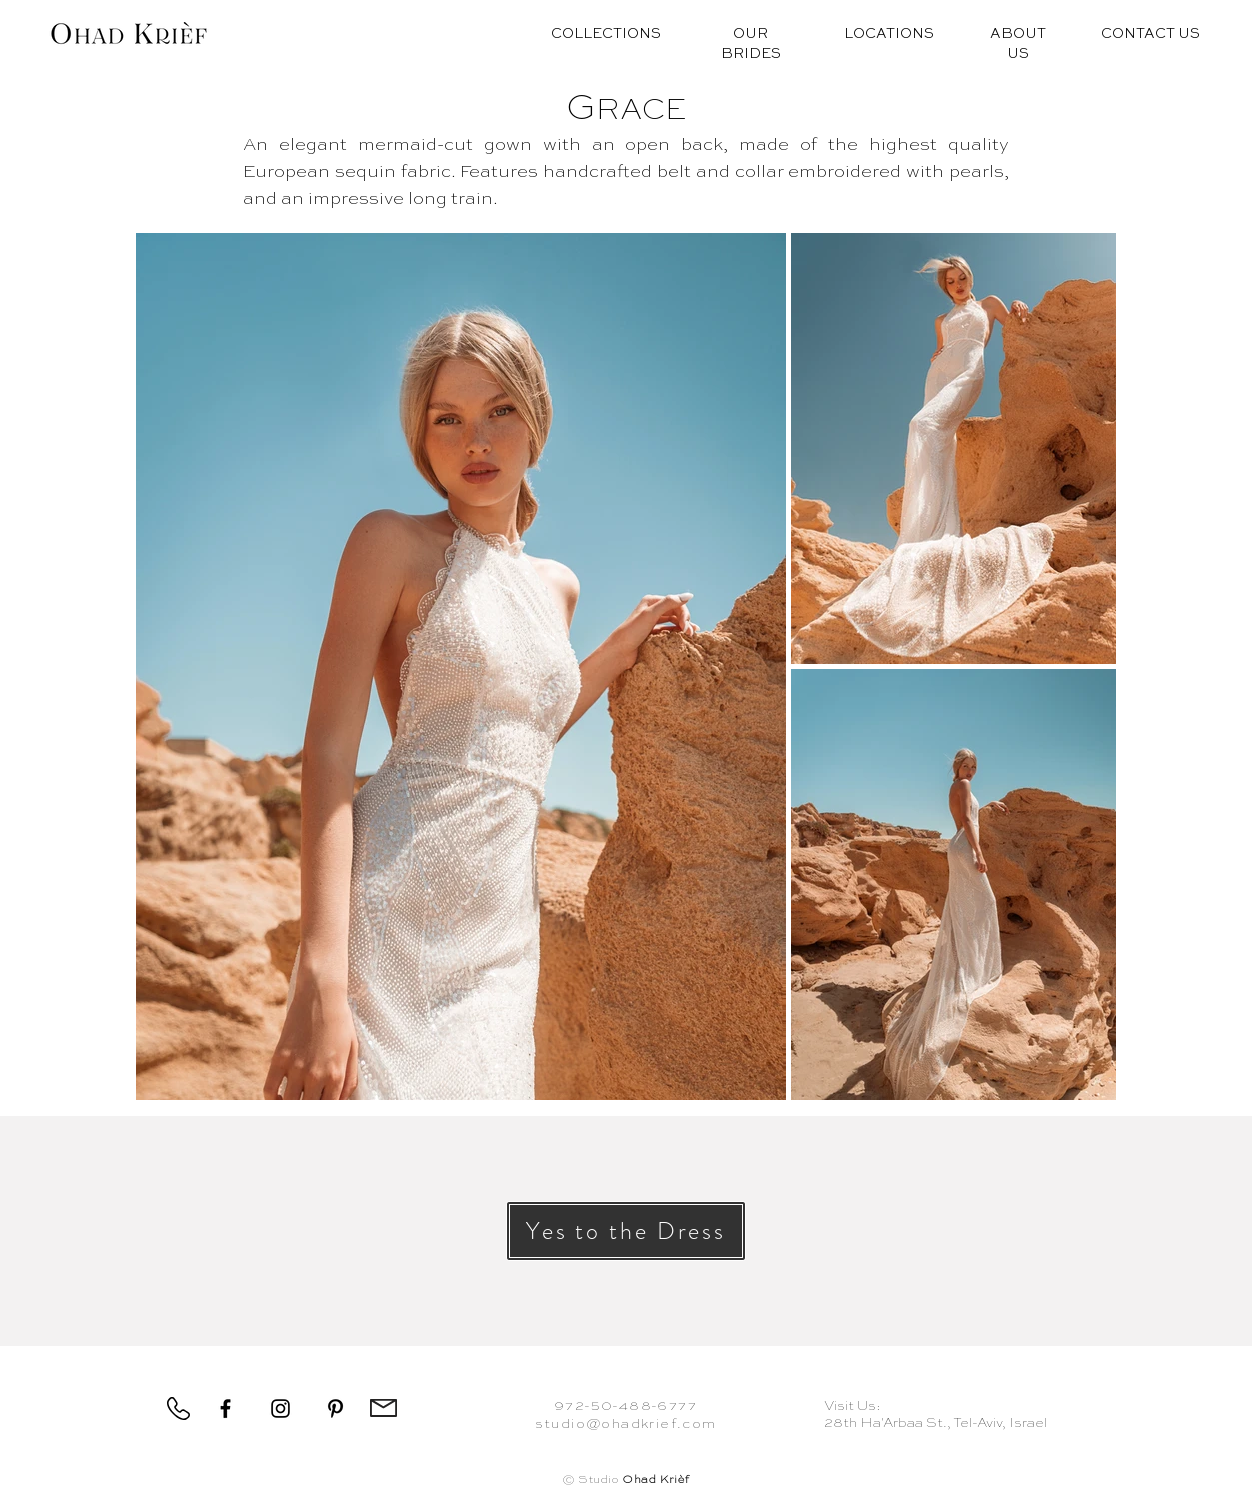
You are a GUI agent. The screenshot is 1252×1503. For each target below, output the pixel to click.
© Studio (626, 1480)
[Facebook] (225, 1408)
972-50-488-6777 (625, 1406)
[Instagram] (280, 1408)
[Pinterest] (335, 1408)
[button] (626, 1231)
